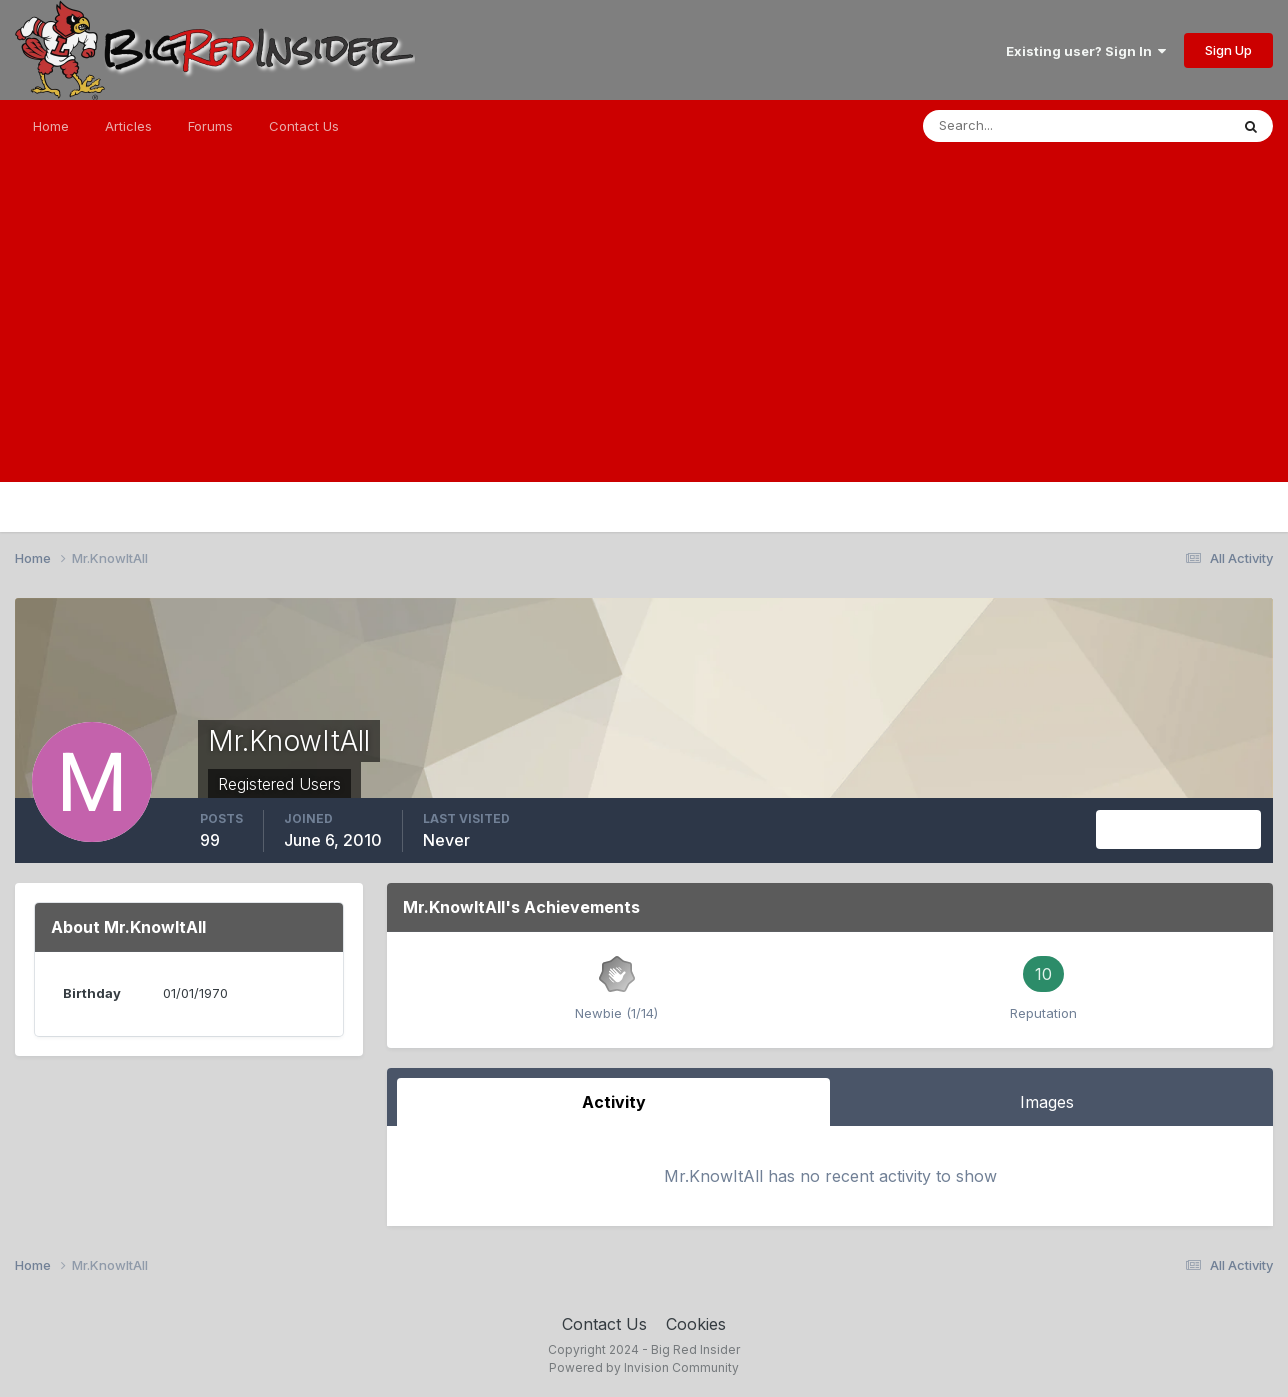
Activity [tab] (614, 1102)
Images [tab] (1047, 1102)
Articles (128, 126)
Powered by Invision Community (644, 1367)
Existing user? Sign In (1086, 51)
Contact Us (304, 126)
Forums (210, 126)
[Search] (1011, 126)
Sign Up (1228, 50)
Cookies (696, 1324)
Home (51, 126)
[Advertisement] (644, 342)
